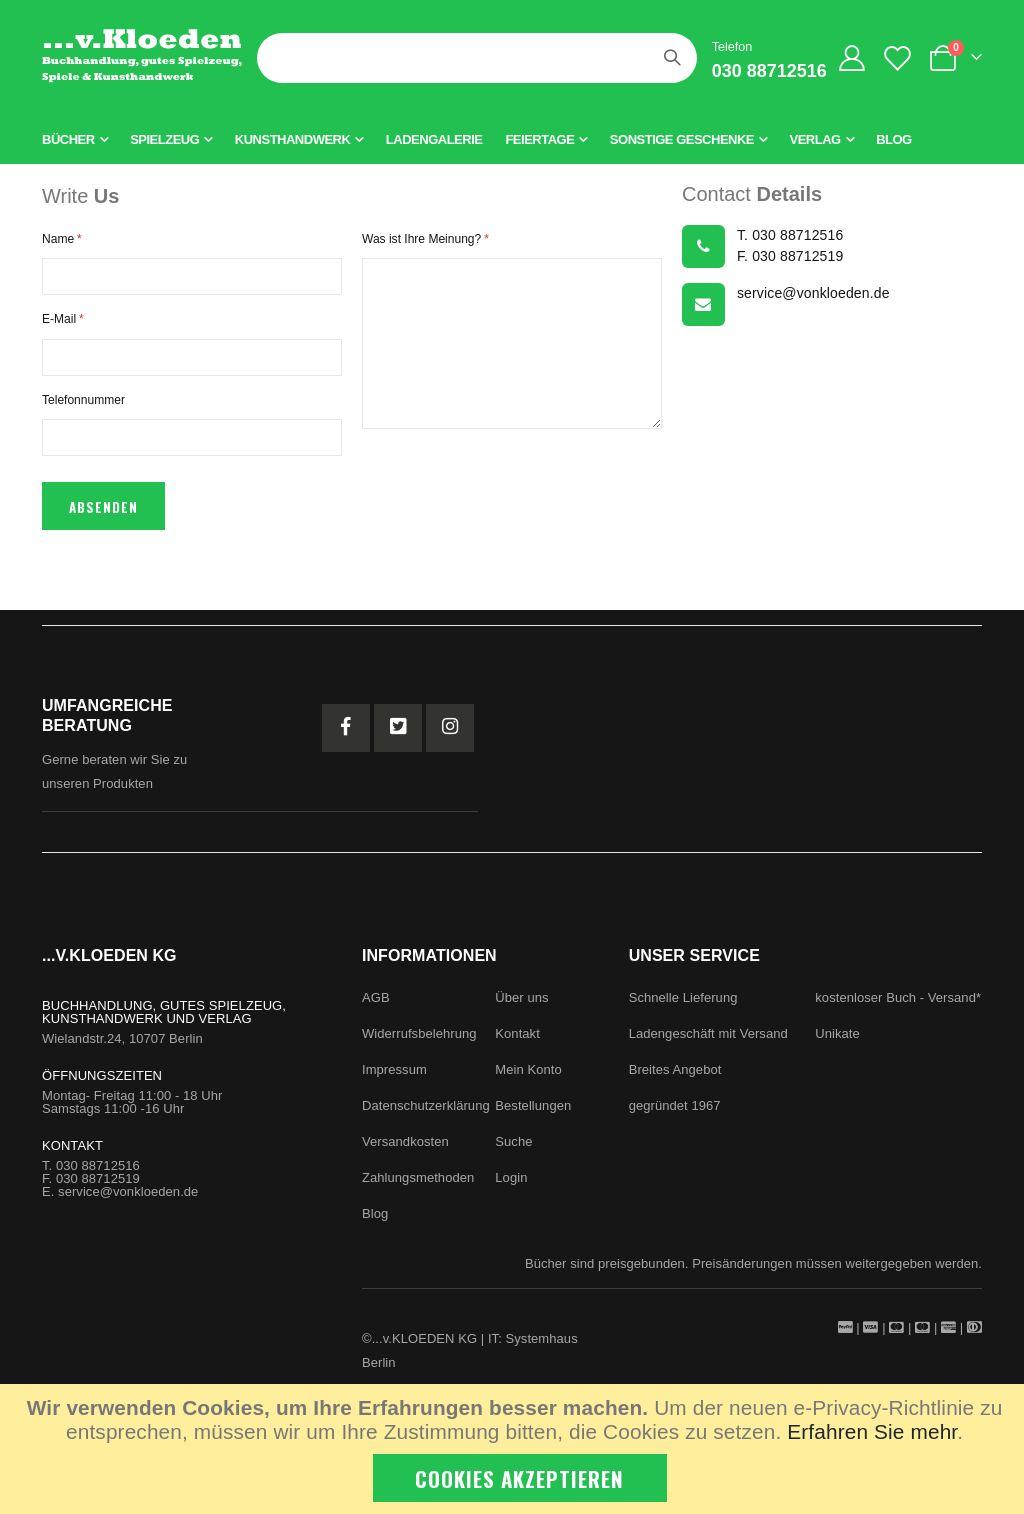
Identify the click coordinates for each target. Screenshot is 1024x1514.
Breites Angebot (675, 1081)
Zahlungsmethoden (418, 1189)
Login (511, 1189)
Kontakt (517, 1045)
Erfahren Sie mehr (872, 1431)
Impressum (394, 1081)
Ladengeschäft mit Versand (708, 1045)
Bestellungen (533, 1117)
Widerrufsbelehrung (419, 1045)
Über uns (521, 1009)
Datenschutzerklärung (426, 1117)
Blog (375, 1225)
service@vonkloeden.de (128, 1203)
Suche (513, 1153)
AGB (376, 1009)
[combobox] (477, 58)
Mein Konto (528, 1081)
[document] (514, 1449)
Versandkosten (405, 1153)
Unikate (837, 1045)
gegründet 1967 (675, 1117)
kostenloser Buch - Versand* (898, 1009)
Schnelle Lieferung (683, 1009)
